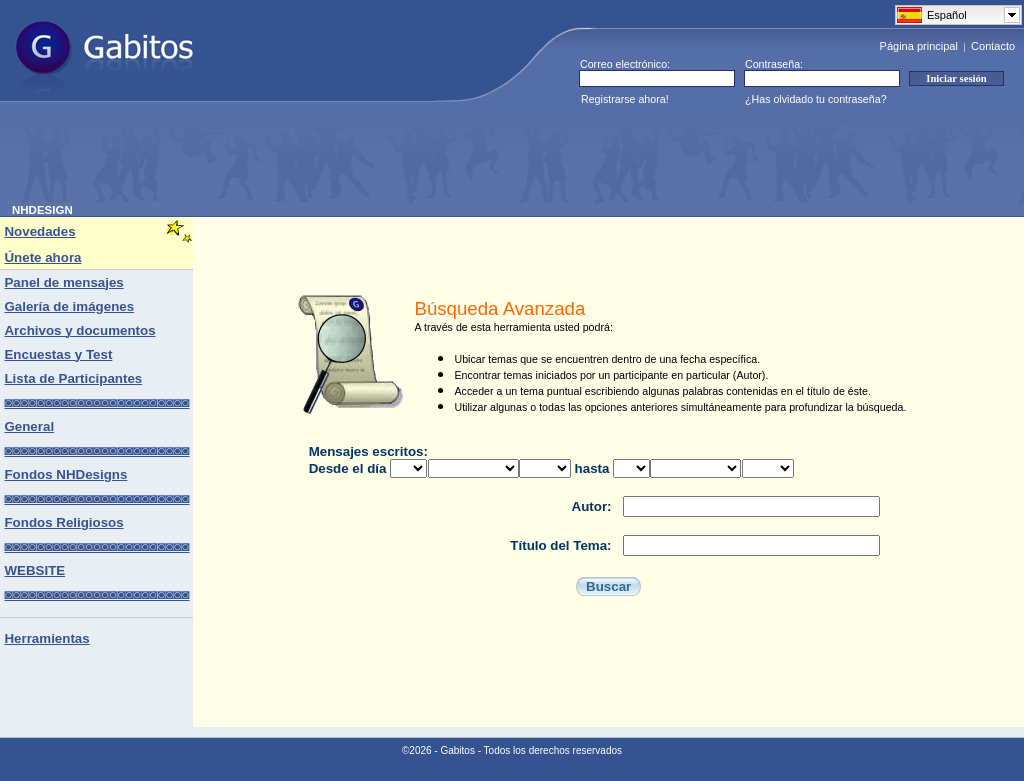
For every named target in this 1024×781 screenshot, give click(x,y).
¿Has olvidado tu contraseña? (816, 99)
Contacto (993, 46)
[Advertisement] (376, 159)
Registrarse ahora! (625, 99)
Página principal (919, 46)
